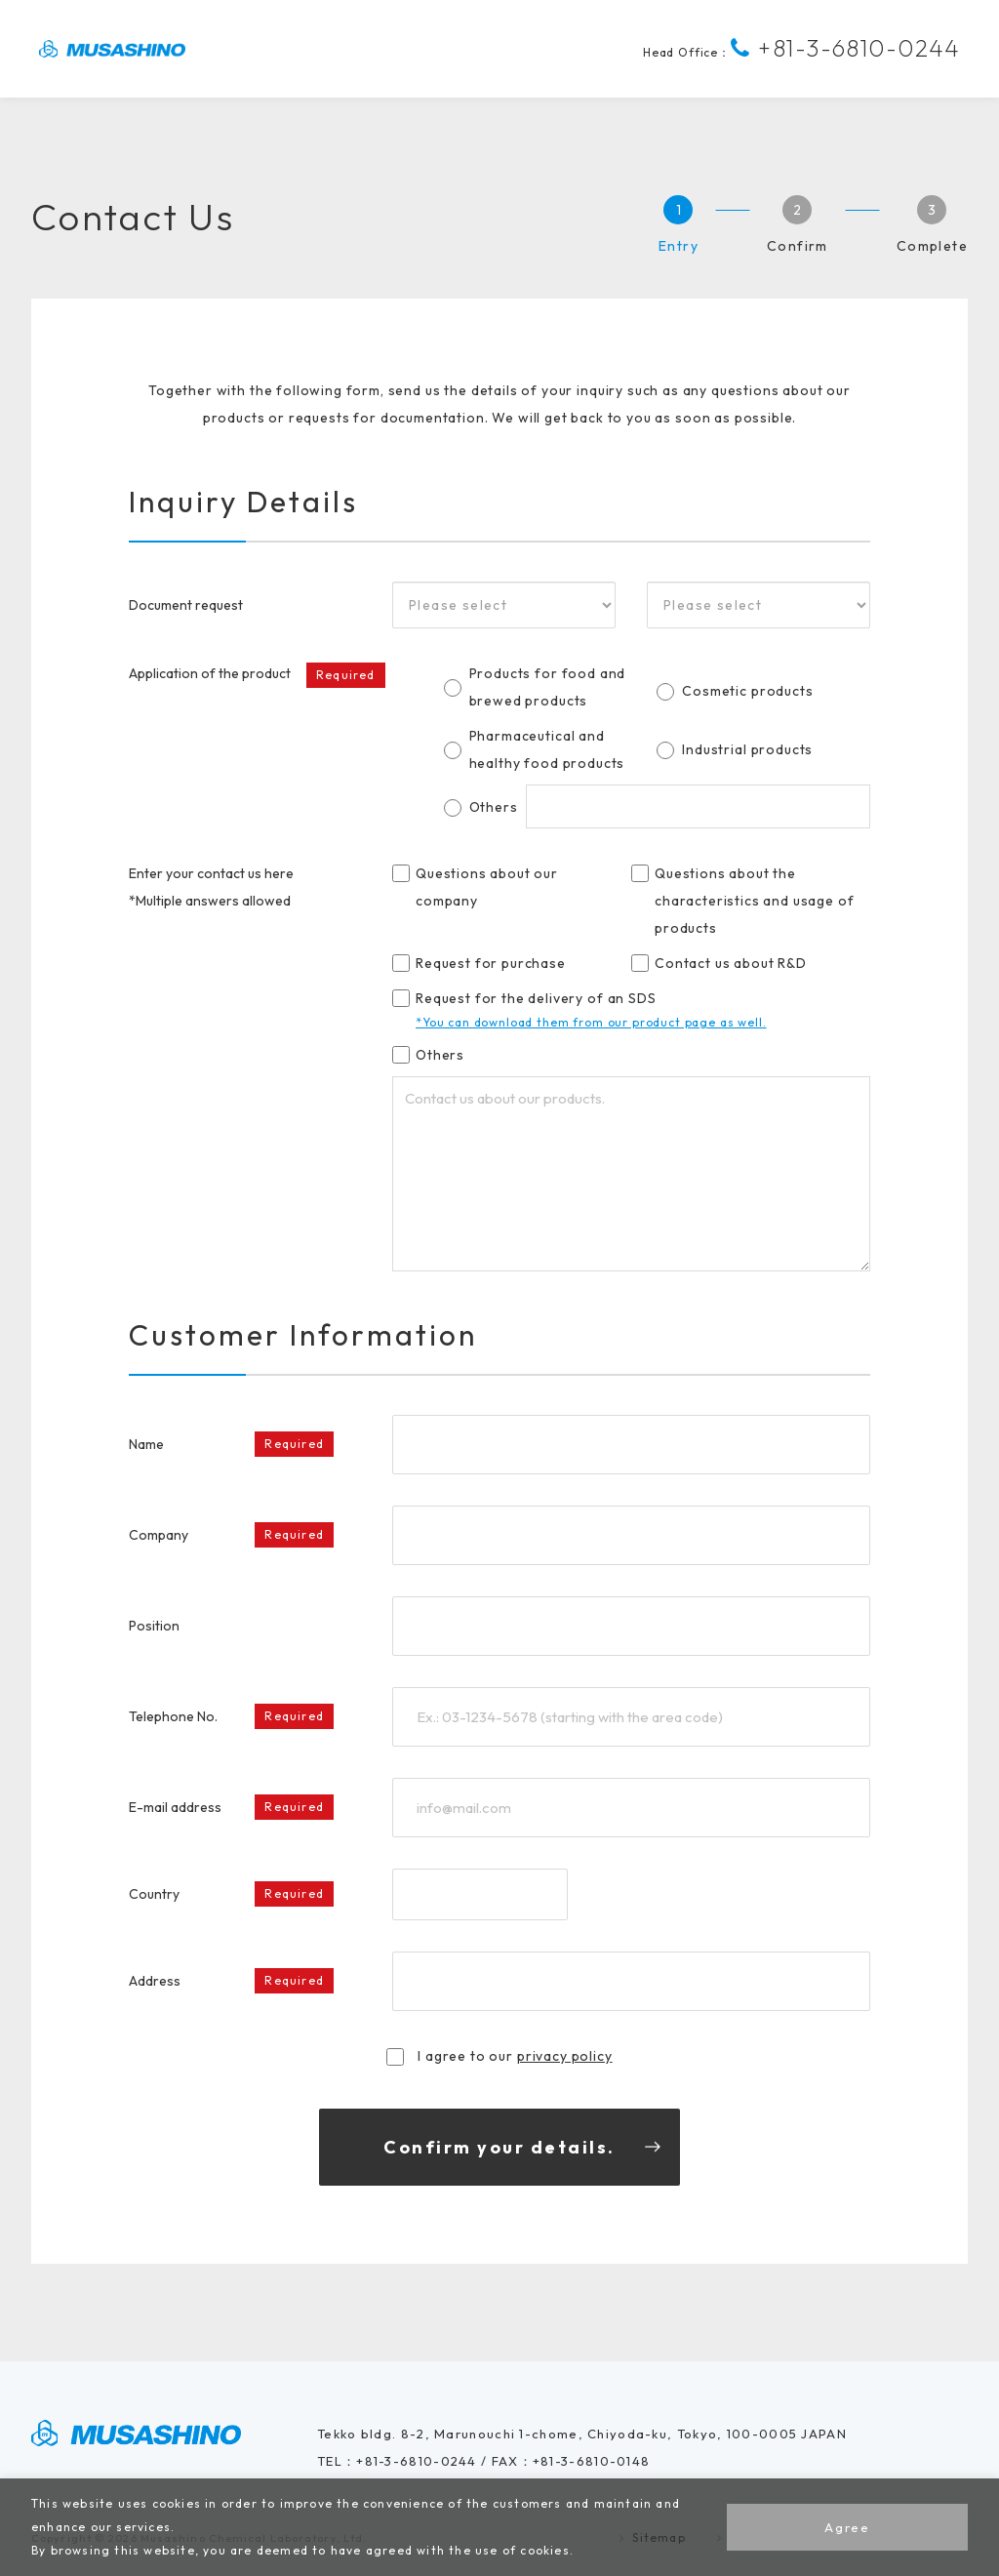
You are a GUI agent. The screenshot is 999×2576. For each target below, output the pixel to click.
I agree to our (499, 2056)
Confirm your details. (499, 2147)
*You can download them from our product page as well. (591, 1022)
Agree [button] (847, 2527)
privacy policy (565, 2056)
